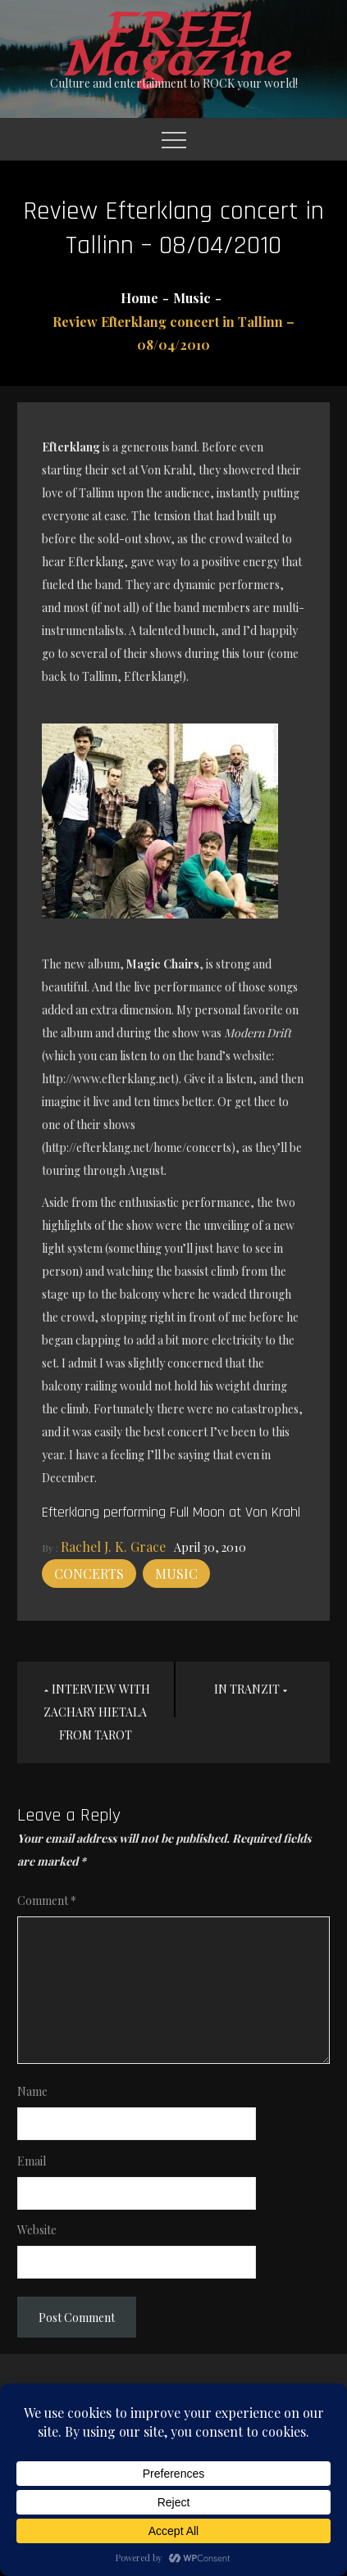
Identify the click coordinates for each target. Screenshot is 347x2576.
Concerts (89, 1573)
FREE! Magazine (174, 45)
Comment (46, 1900)
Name (32, 2091)
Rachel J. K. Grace (113, 1546)
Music (176, 1573)
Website (37, 2230)
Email (31, 2161)
